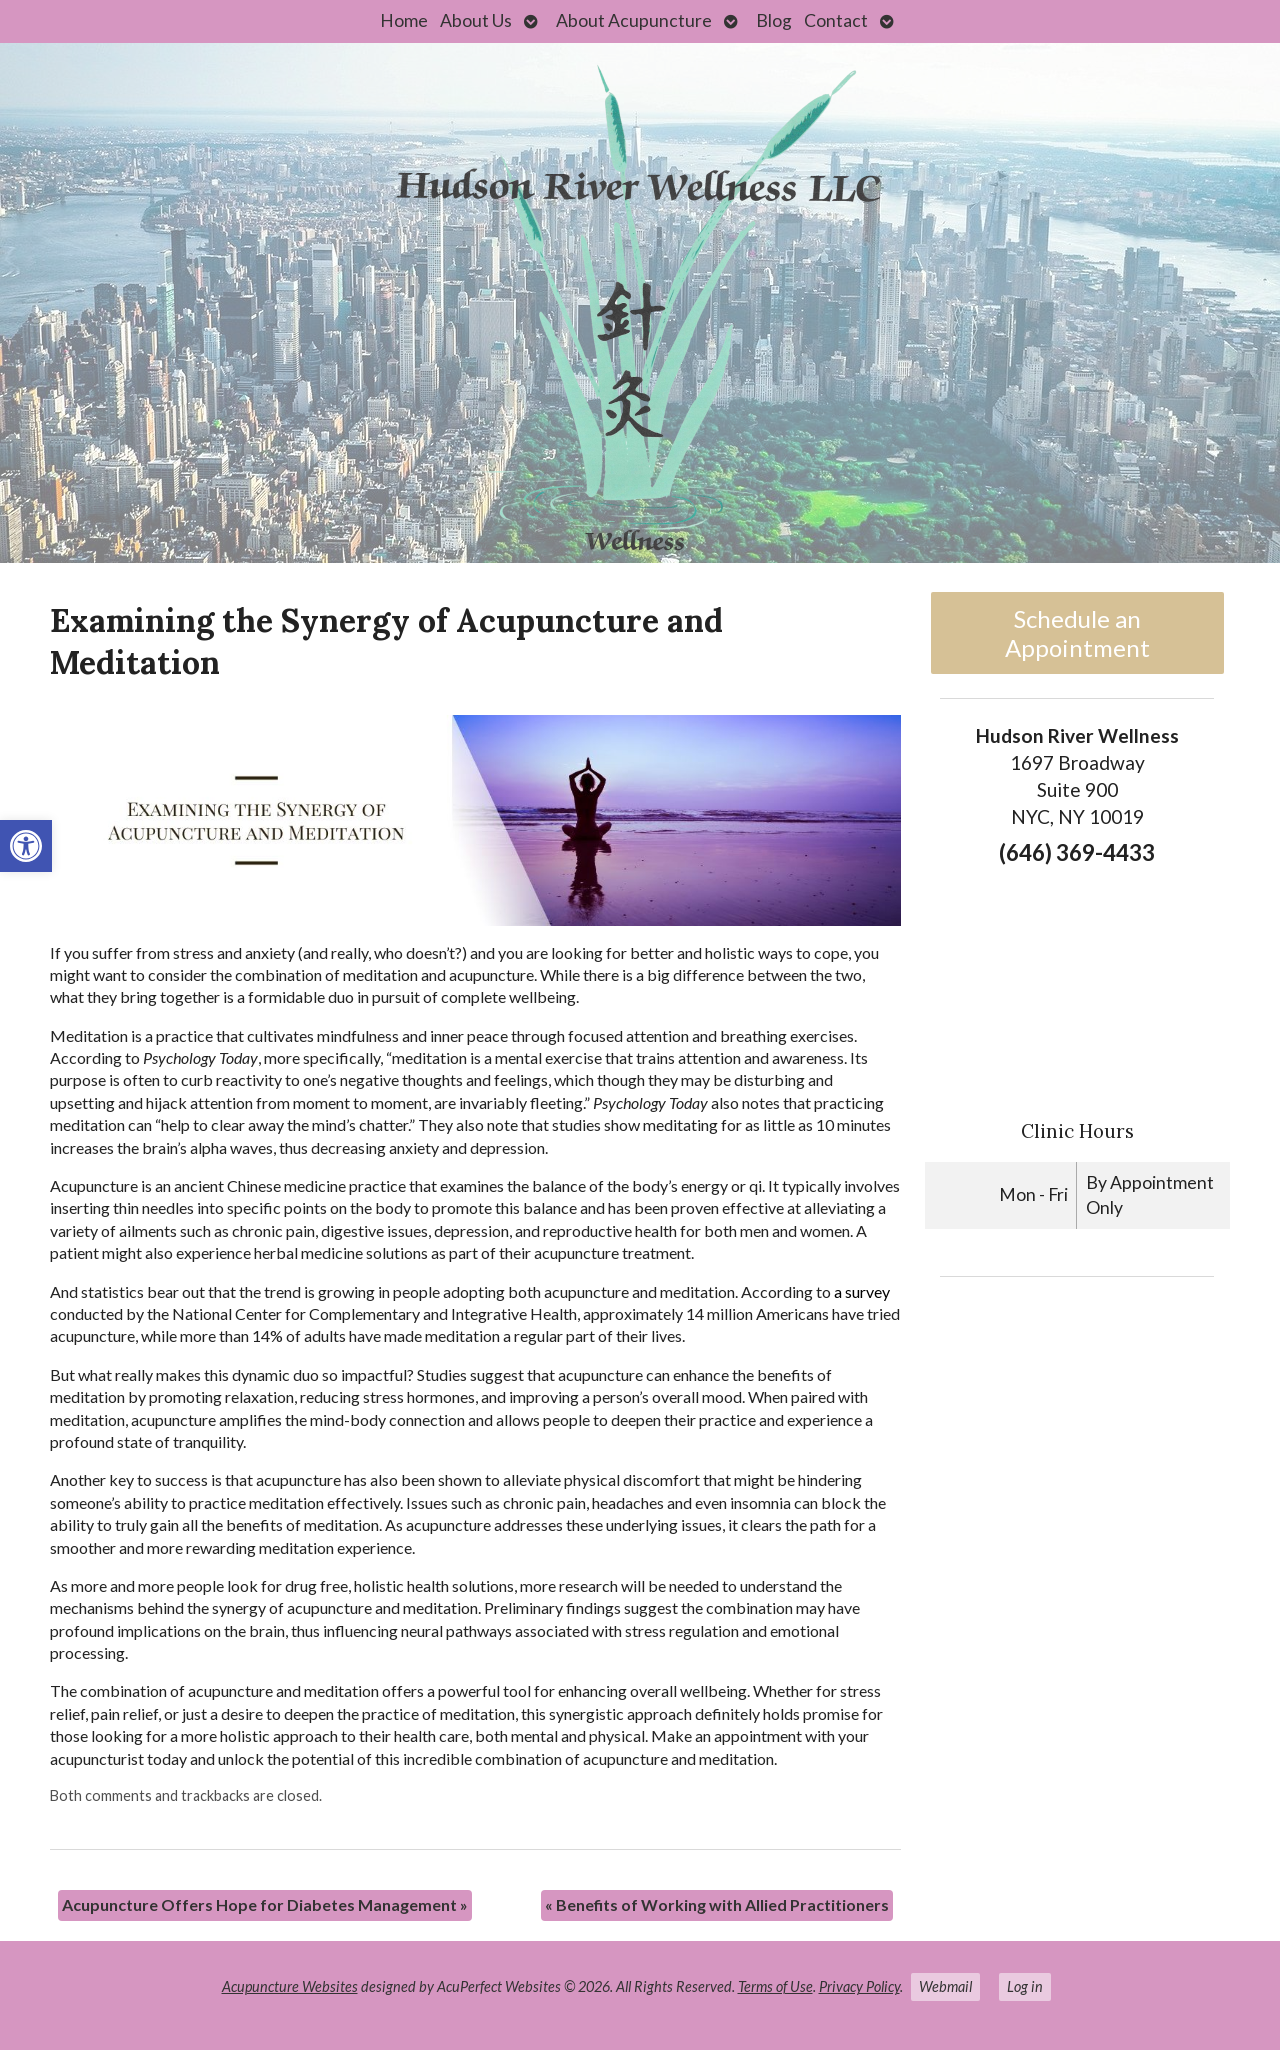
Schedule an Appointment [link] (1077, 633)
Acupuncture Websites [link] (290, 1986)
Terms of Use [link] (775, 1986)
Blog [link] (774, 20)
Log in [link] (1025, 1986)
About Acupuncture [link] (634, 20)
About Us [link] (476, 20)
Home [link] (404, 20)
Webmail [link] (945, 1986)
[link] (26, 846)
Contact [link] (836, 20)
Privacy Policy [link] (859, 1986)
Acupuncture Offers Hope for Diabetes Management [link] (265, 1904)
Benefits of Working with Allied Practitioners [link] (717, 1904)
